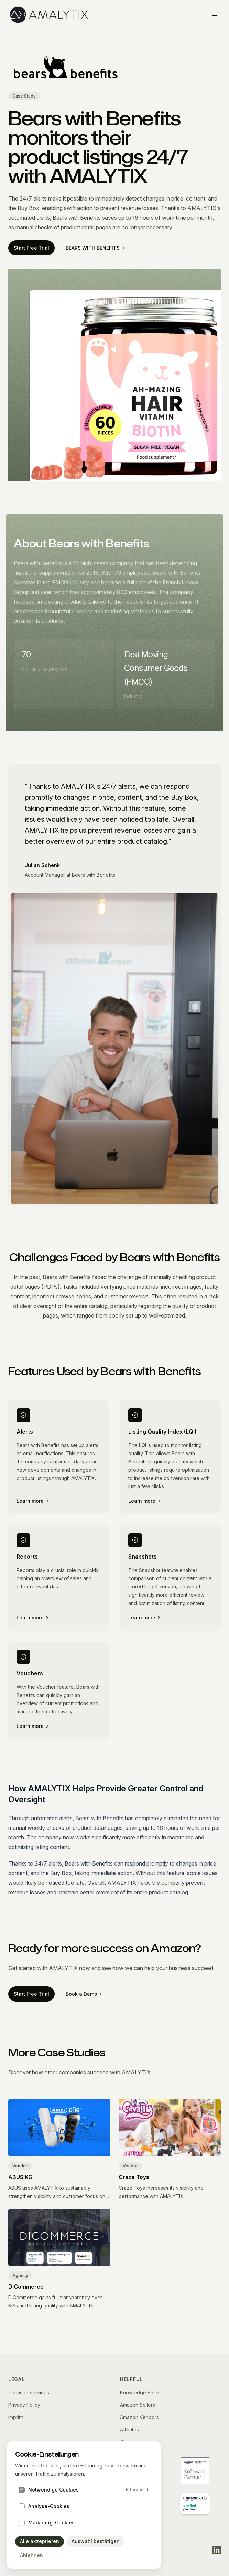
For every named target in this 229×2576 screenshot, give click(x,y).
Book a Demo (84, 1994)
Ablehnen (31, 2555)
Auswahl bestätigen (96, 2541)
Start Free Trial (31, 248)
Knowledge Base (139, 2392)
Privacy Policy (24, 2405)
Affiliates (129, 2429)
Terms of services (28, 2392)
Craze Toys (134, 2177)
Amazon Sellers (137, 2405)
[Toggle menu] (214, 14)
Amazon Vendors (139, 2417)
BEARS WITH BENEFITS (95, 248)
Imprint (15, 2417)
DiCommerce (26, 2286)
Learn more (32, 1501)
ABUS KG (20, 2177)
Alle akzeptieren (39, 2541)
